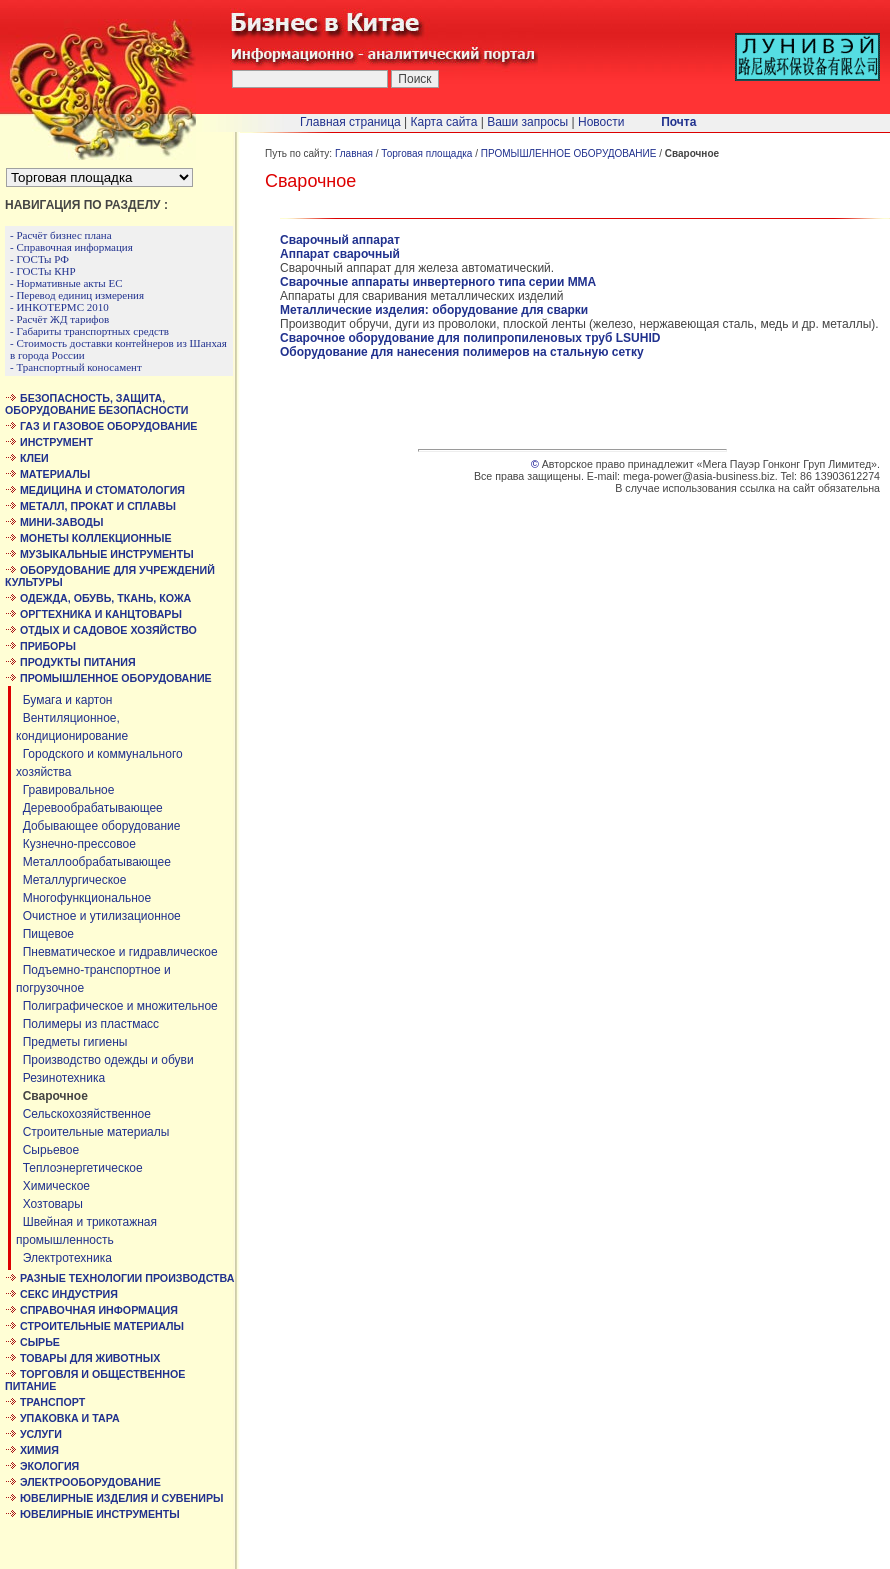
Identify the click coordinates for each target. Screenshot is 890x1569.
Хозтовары (49, 1204)
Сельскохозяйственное (83, 1114)
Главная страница (350, 122)
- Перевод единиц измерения (77, 295)
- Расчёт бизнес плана (61, 235)
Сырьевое (47, 1150)
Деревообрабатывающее (89, 808)
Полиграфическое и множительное (117, 1006)
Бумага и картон (64, 700)
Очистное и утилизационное (98, 916)
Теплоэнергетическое (79, 1168)
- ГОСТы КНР (43, 271)
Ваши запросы (527, 122)
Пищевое (45, 934)
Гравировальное (65, 790)
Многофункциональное (83, 898)
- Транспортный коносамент (76, 367)
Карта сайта (444, 122)
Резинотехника (60, 1078)
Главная (354, 153)
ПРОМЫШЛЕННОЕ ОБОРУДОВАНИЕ (569, 153)
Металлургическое (71, 880)
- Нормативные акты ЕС (66, 283)
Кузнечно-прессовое (76, 844)
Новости (601, 122)
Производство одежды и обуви (105, 1060)
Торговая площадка (426, 153)
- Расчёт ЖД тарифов (59, 319)
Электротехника (64, 1258)
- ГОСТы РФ (39, 259)
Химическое (53, 1186)
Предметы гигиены (71, 1042)
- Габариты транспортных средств (89, 331)
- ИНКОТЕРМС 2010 (59, 307)
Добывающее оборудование (98, 826)
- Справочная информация (71, 247)
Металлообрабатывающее (93, 862)
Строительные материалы (92, 1132)
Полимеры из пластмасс (87, 1024)
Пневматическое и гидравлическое (117, 952)
